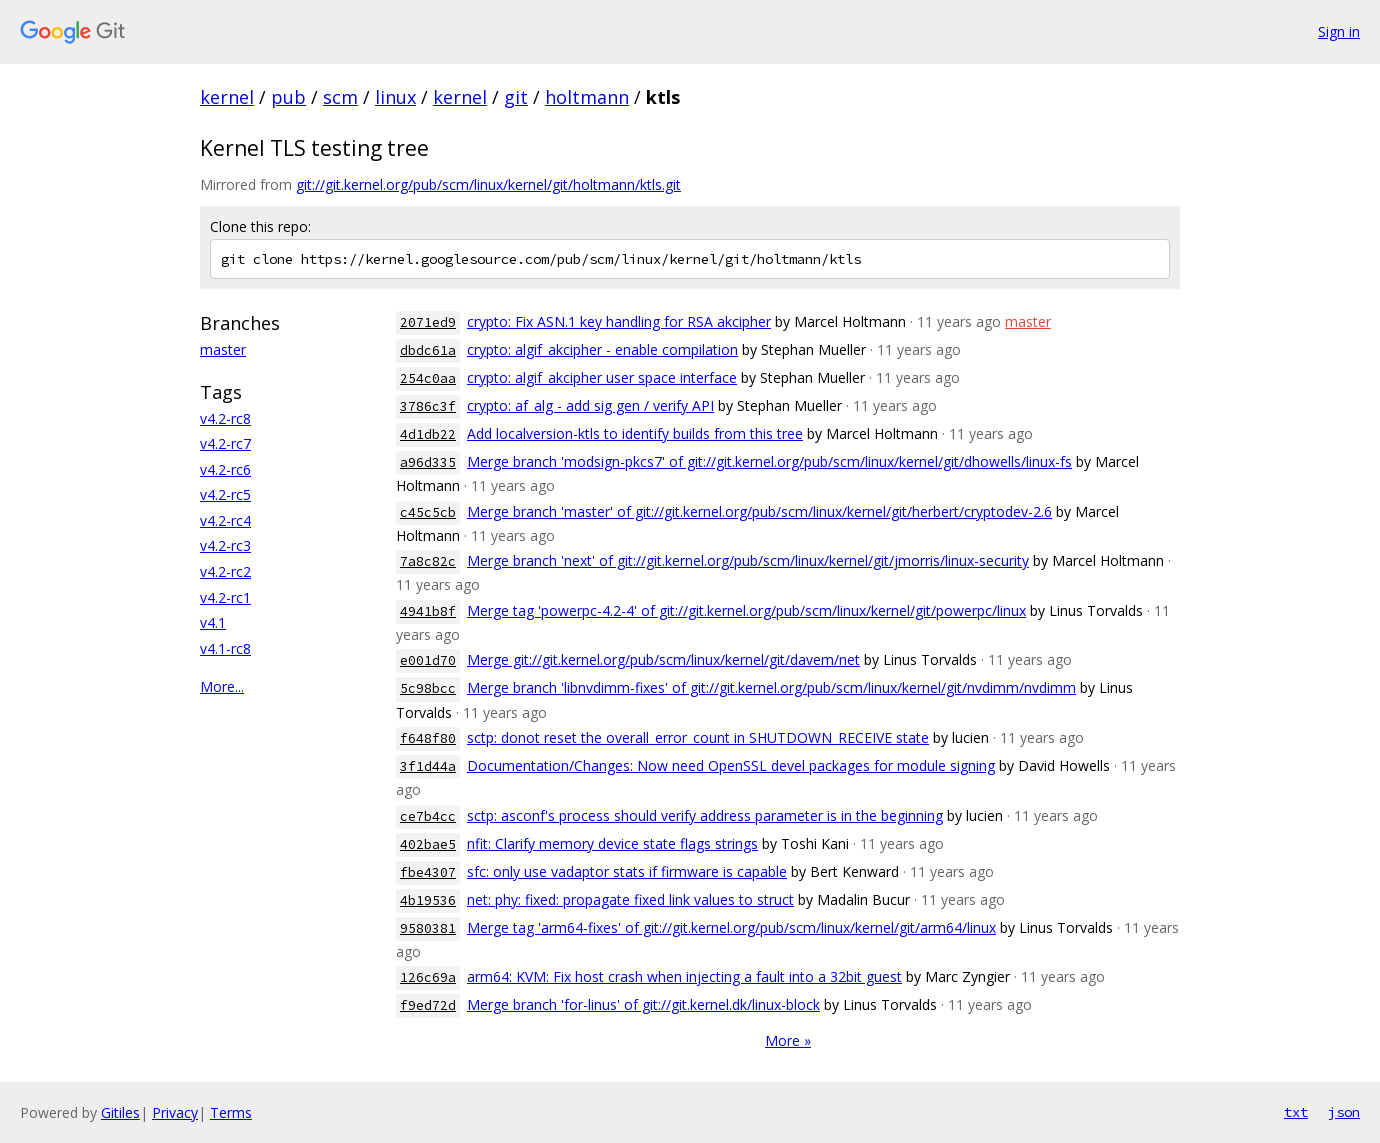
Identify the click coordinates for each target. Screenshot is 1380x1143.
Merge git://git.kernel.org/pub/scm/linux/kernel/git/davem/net (663, 659)
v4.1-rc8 (225, 648)
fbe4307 (428, 872)
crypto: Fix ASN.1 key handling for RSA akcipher (619, 321)
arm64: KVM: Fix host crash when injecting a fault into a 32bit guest (684, 976)
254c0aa (428, 378)
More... (222, 686)
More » (788, 1040)
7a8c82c (428, 561)
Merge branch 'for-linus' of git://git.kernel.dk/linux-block (643, 1004)
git (516, 97)
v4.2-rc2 (225, 571)
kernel (227, 97)
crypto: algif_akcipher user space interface (602, 377)
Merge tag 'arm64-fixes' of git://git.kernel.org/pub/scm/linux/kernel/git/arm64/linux (731, 927)
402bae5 (428, 844)
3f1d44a (428, 766)
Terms (231, 1112)
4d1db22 (428, 434)
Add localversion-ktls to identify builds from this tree (635, 433)
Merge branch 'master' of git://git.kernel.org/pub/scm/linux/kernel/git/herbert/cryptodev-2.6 (759, 511)
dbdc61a (428, 350)
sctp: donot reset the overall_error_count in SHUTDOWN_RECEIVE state (698, 737)
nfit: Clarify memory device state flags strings (612, 843)
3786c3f (428, 406)
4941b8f (428, 611)
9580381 (428, 928)
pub (288, 97)
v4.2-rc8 (225, 418)
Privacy (175, 1112)
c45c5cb (428, 512)
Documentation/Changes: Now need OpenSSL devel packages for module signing (731, 765)
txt (1296, 1112)
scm (340, 97)
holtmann (587, 97)
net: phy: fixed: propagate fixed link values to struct (630, 899)
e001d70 (428, 660)
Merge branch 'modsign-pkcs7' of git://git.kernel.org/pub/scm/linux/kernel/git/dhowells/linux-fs (769, 461)
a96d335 (428, 462)
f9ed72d (428, 1005)
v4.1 (213, 622)
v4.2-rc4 (225, 520)
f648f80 (428, 738)
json (1344, 1112)
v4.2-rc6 (225, 469)
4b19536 (428, 900)
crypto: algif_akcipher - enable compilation (602, 349)
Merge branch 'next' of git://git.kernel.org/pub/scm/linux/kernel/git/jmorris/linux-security (748, 560)
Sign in (1339, 31)
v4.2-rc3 (225, 545)
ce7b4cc (428, 816)
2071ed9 (428, 322)
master (223, 349)
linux (395, 97)
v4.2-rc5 (225, 494)
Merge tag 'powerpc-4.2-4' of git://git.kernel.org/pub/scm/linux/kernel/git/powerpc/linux (746, 610)
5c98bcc (428, 688)
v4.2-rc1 (225, 597)
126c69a (428, 977)
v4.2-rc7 (225, 443)
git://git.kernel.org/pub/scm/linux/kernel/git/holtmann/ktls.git (488, 184)
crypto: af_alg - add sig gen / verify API (590, 405)
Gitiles (120, 1112)
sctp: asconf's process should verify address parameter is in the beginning (705, 815)
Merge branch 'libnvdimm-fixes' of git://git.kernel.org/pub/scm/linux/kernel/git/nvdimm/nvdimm (771, 687)
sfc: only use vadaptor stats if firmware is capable (627, 871)
